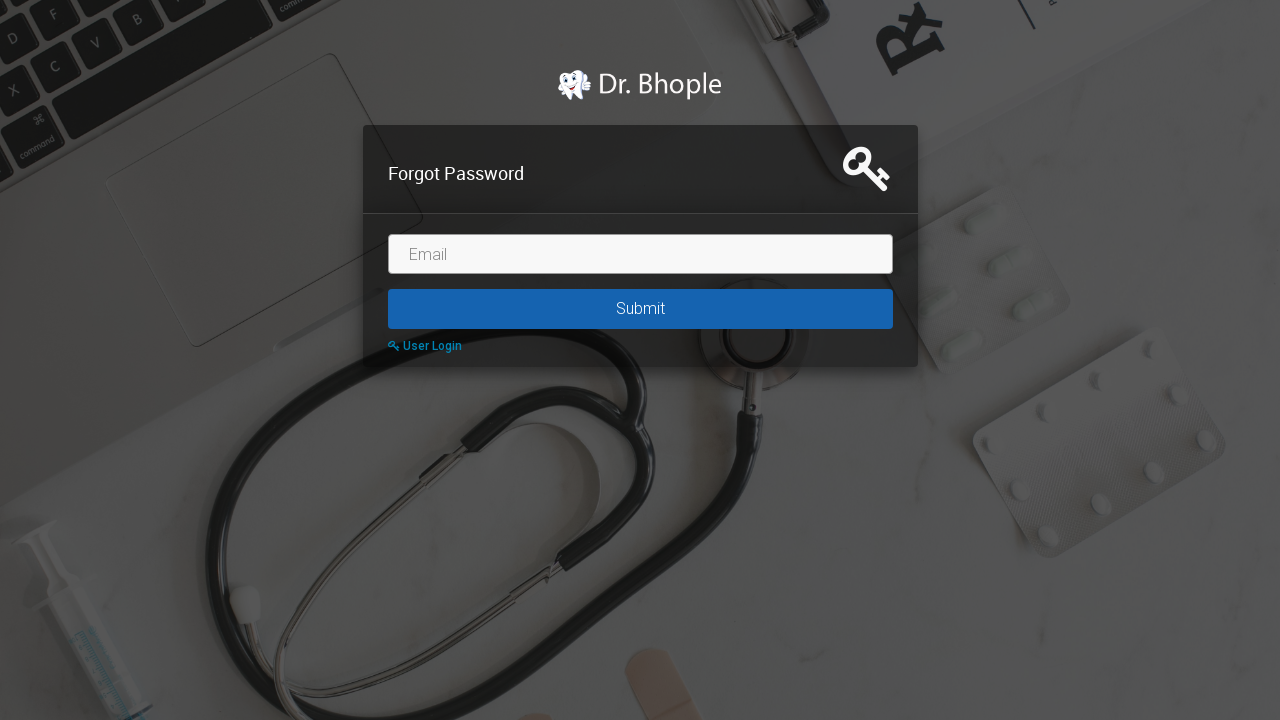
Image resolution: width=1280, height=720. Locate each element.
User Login (425, 346)
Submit (640, 308)
